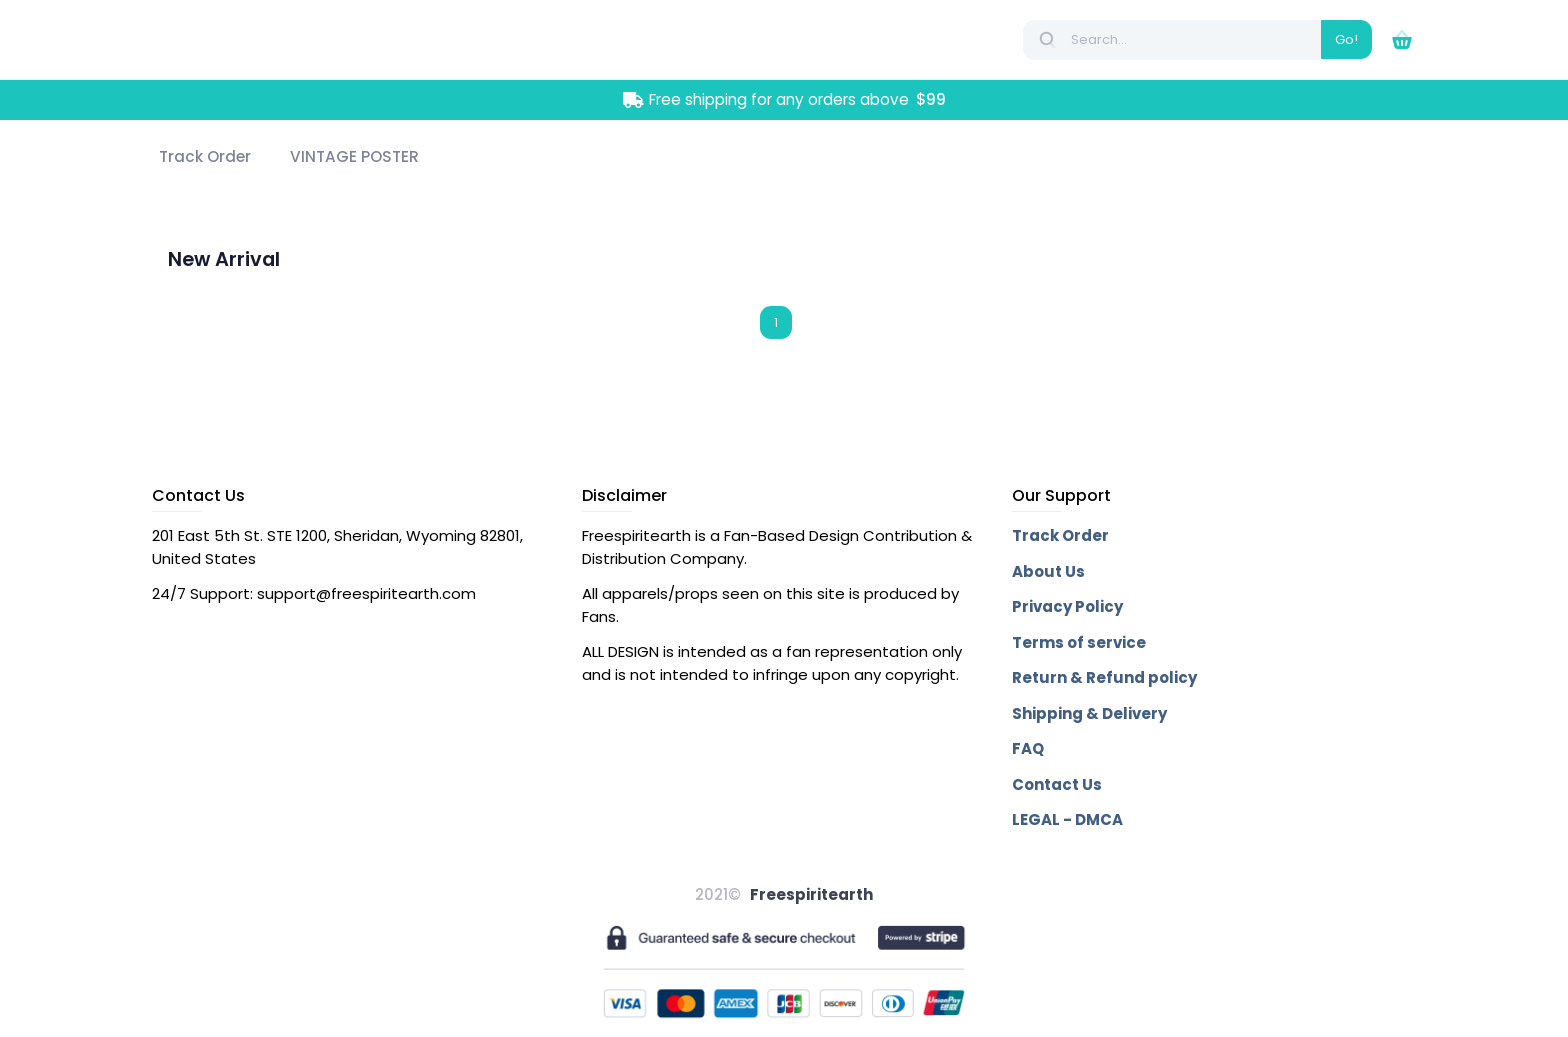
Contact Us (1057, 784)
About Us (1048, 571)
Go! (1346, 39)
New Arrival (224, 259)
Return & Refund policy (1104, 677)
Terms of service (1079, 642)
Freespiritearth (811, 894)
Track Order (1060, 535)
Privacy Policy (1067, 606)
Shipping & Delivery (1089, 713)
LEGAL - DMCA (1067, 819)
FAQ (1028, 748)
